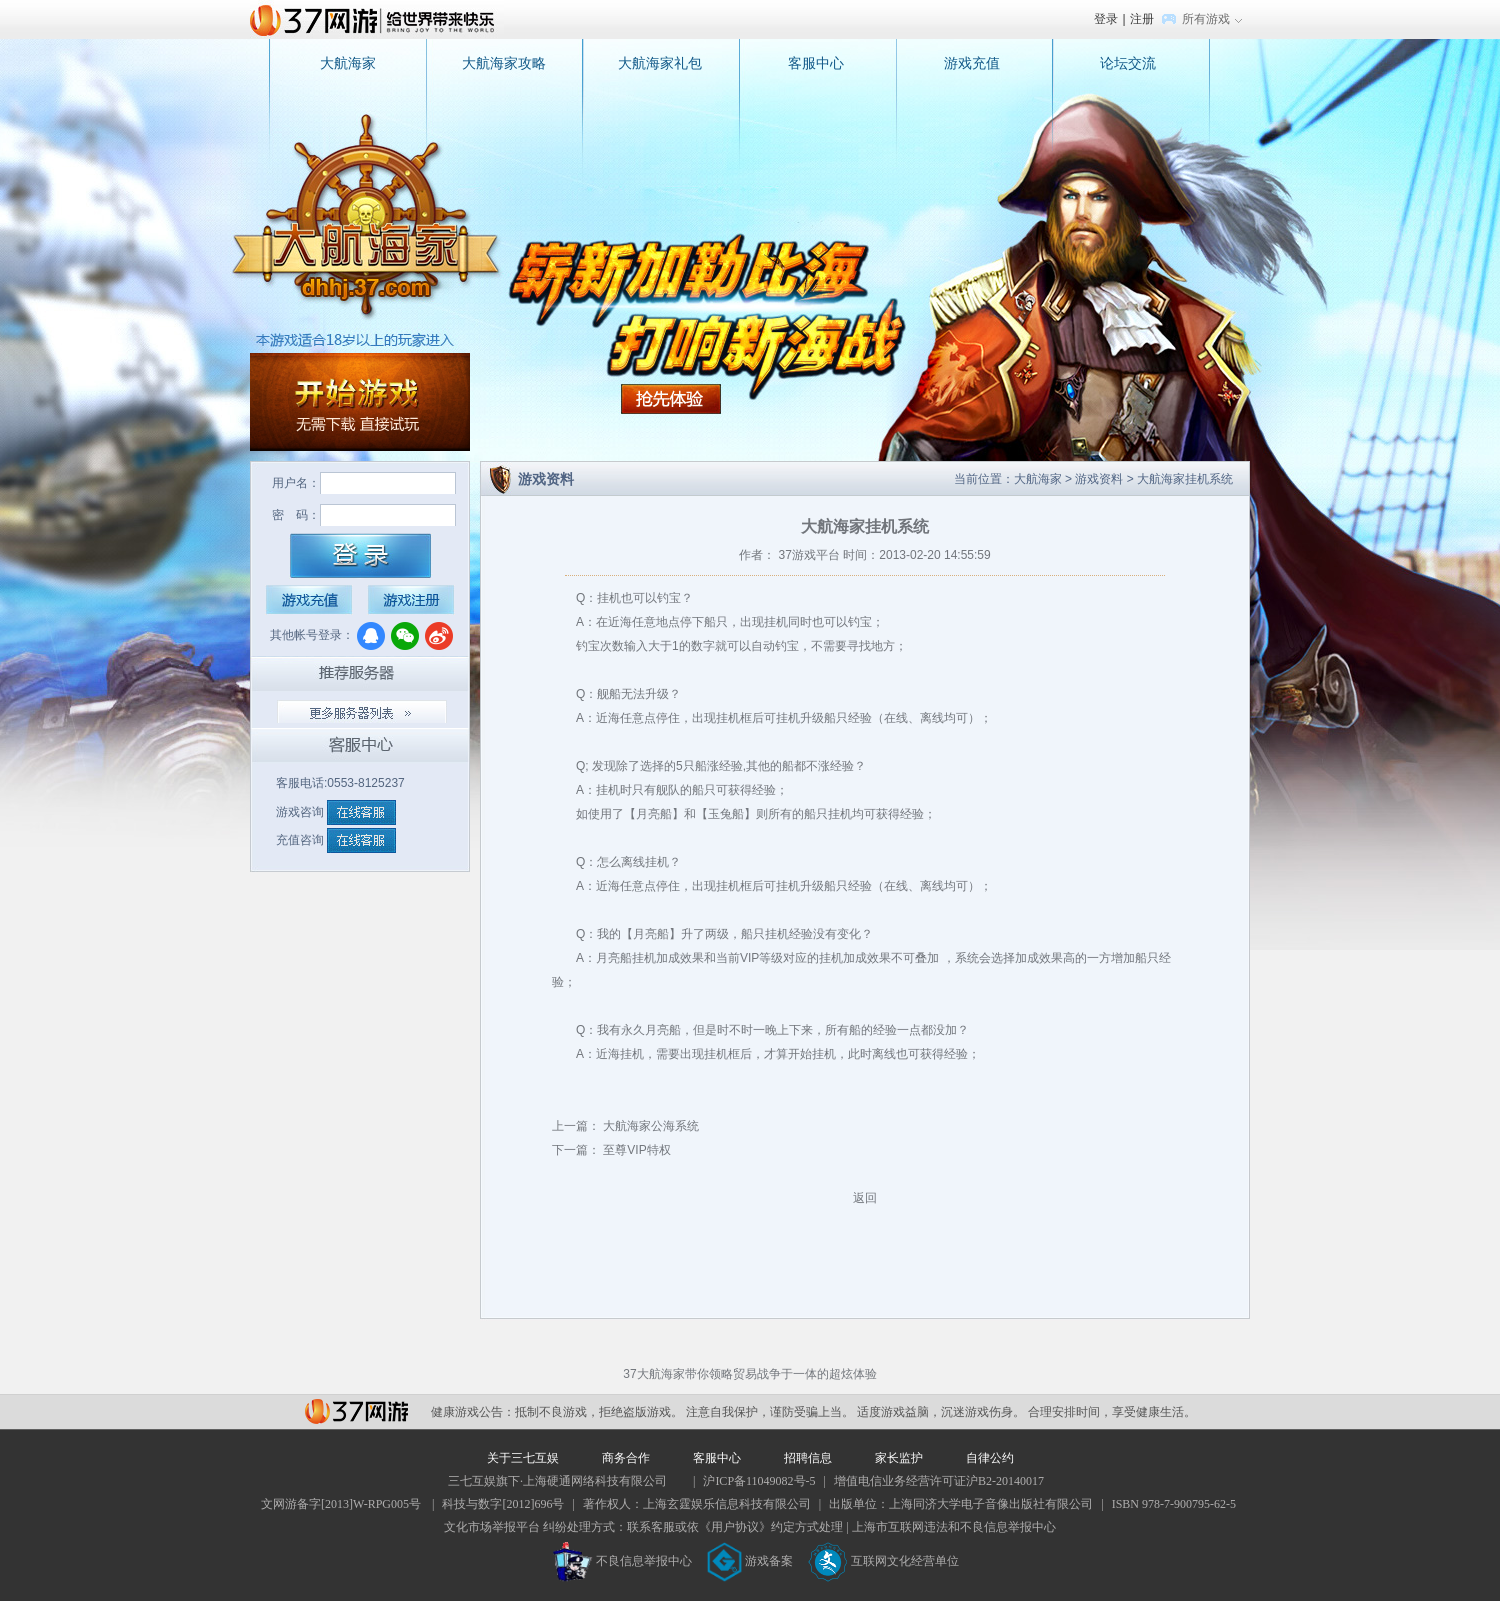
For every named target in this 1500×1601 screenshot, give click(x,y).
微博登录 (439, 636)
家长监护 (899, 1458)
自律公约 (990, 1458)
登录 (1106, 19)
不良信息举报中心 (622, 1561)
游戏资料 (1099, 479)
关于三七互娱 (523, 1458)
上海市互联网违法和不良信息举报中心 (954, 1527)
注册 (1142, 19)
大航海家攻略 (504, 63)
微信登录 (405, 636)
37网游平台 (356, 1411)
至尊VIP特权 (635, 1150)
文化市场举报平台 (492, 1527)
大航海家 (348, 63)
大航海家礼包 (660, 63)
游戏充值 (972, 63)
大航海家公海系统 (649, 1126)
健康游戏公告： (473, 1412)
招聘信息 (808, 1458)
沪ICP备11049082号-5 (759, 1481)
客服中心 (816, 63)
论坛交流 (1128, 63)
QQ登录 (371, 636)
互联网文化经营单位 (884, 1561)
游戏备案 (750, 1561)
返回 (865, 1198)
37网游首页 (377, 19)
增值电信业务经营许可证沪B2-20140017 (939, 1481)
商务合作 (626, 1458)
